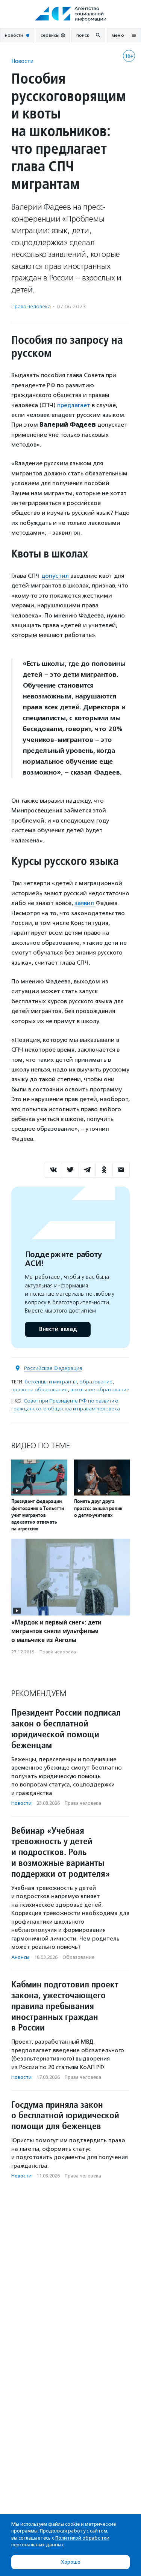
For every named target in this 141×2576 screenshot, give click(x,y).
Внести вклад (57, 1329)
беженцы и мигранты (50, 1382)
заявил (85, 903)
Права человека (31, 306)
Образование (78, 1957)
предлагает (74, 405)
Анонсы (20, 1957)
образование (95, 1382)
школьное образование (99, 1389)
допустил (55, 575)
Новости (22, 61)
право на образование (39, 1389)
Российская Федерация (53, 1368)
